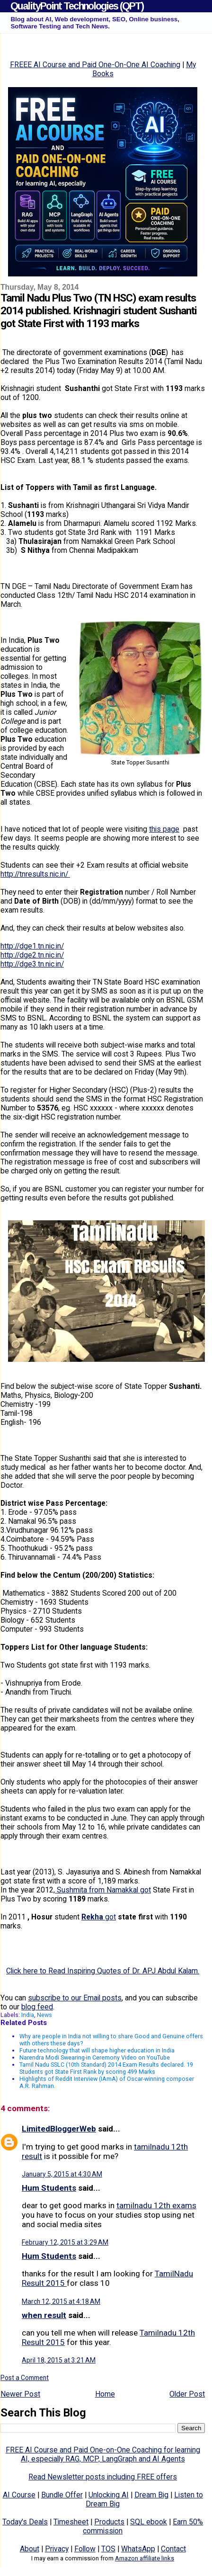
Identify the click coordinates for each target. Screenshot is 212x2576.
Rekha (92, 1916)
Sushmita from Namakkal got (103, 1889)
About (29, 2548)
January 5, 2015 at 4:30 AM (62, 2174)
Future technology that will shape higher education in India (97, 2050)
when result (44, 2315)
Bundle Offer (62, 2494)
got (109, 1916)
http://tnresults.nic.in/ (35, 874)
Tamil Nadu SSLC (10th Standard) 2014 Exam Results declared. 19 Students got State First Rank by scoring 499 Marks (106, 2068)
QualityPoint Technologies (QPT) (76, 6)
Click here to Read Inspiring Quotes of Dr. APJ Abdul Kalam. (102, 1970)
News (44, 2014)
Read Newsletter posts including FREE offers (102, 2476)
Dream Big (151, 2494)
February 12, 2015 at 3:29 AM (65, 2242)
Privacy (57, 2548)
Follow (85, 2548)
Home (105, 2393)
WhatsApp (138, 2548)
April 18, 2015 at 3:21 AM (59, 2360)
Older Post (187, 2393)
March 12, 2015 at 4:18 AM (61, 2301)
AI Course (19, 2494)
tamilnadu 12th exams (156, 2205)
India (27, 2014)
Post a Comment (24, 2377)
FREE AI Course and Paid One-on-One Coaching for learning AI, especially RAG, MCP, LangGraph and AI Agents (103, 2454)
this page (164, 829)
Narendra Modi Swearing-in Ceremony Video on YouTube (94, 2057)
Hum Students (49, 2188)
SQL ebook (148, 2521)
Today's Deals (25, 2521)
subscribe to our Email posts (75, 1997)
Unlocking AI (108, 2494)
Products (109, 2521)
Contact (173, 2548)
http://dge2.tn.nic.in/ (32, 954)
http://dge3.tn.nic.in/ (32, 963)
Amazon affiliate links (144, 2558)
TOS (108, 2548)
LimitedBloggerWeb (59, 2128)
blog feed (37, 2006)
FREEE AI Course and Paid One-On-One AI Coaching (95, 64)
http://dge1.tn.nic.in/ (32, 946)
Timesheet (70, 2521)
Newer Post (20, 2393)
